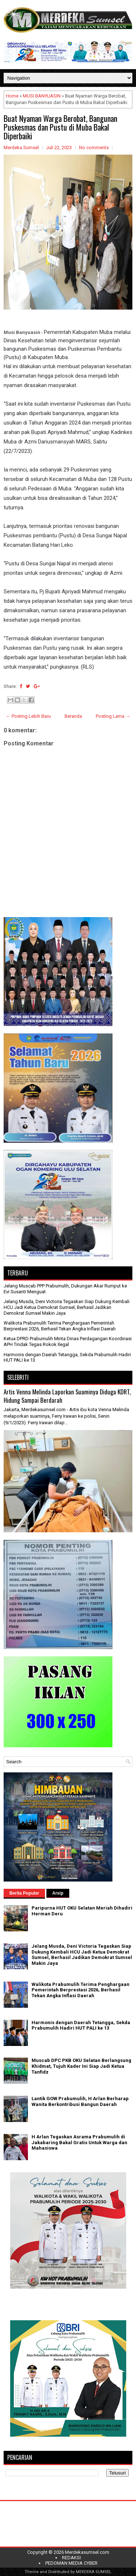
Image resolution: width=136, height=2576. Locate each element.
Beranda (73, 716)
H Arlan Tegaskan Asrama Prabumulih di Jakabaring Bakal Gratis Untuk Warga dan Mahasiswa (79, 2142)
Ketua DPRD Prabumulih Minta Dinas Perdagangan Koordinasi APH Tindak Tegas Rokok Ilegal (68, 1341)
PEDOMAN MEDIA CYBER (71, 2563)
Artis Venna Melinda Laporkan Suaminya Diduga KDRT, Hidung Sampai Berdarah (67, 1396)
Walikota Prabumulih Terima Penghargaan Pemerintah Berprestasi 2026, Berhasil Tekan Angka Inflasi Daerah (60, 1325)
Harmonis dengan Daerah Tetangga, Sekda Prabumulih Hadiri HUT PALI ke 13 (81, 2025)
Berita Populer (24, 1893)
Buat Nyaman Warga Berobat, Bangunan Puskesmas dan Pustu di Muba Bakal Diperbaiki (60, 127)
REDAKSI (71, 2557)
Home (12, 96)
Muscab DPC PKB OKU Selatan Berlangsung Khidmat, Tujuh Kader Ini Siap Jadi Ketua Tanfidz (81, 2066)
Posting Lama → (113, 716)
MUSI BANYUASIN (42, 96)
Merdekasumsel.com (87, 2552)
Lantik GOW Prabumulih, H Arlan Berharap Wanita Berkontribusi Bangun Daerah (80, 2101)
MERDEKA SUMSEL (93, 2571)
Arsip (57, 1893)
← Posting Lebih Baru (28, 716)
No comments (94, 147)
